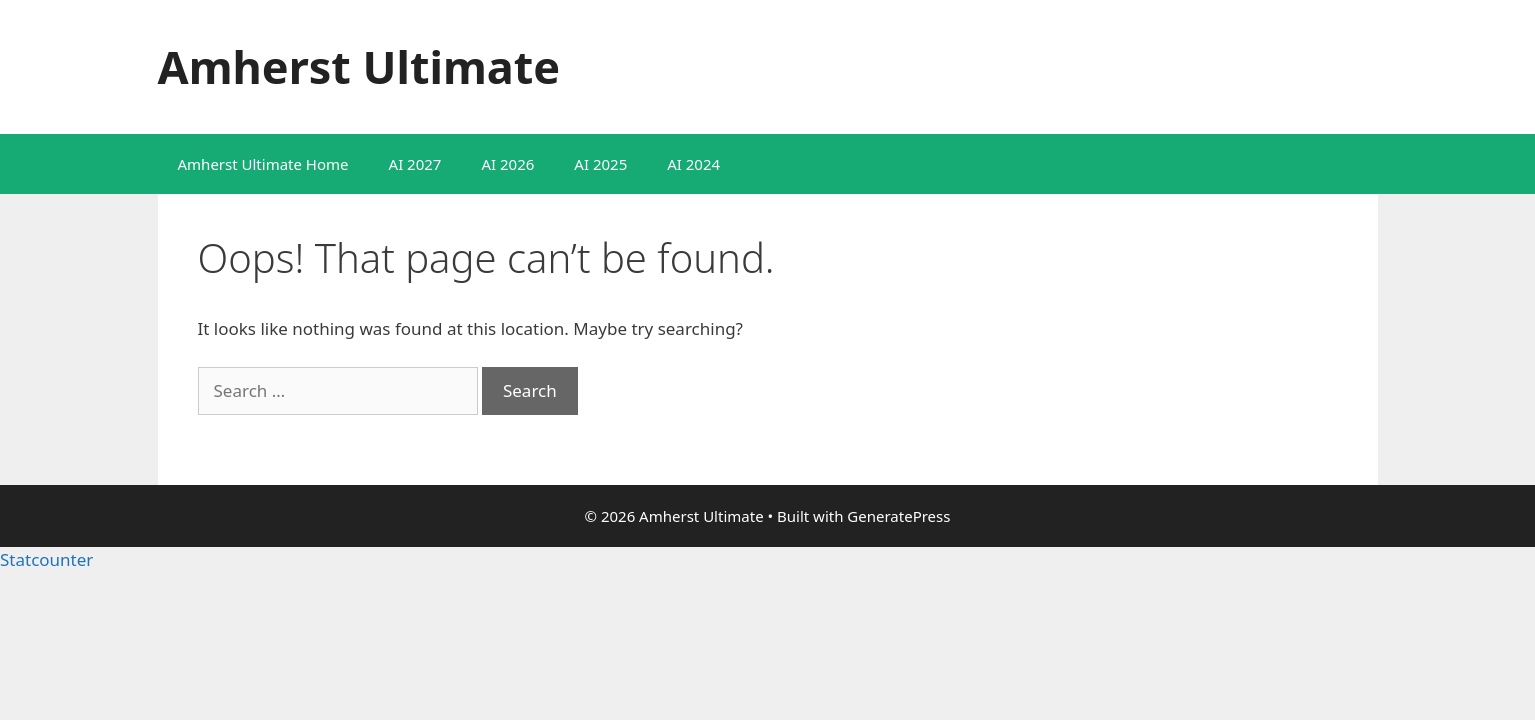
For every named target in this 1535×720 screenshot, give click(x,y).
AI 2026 (507, 164)
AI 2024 (693, 164)
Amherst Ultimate (359, 66)
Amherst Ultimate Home (263, 164)
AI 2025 (600, 164)
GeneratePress (898, 516)
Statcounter (46, 559)
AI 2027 (415, 164)
